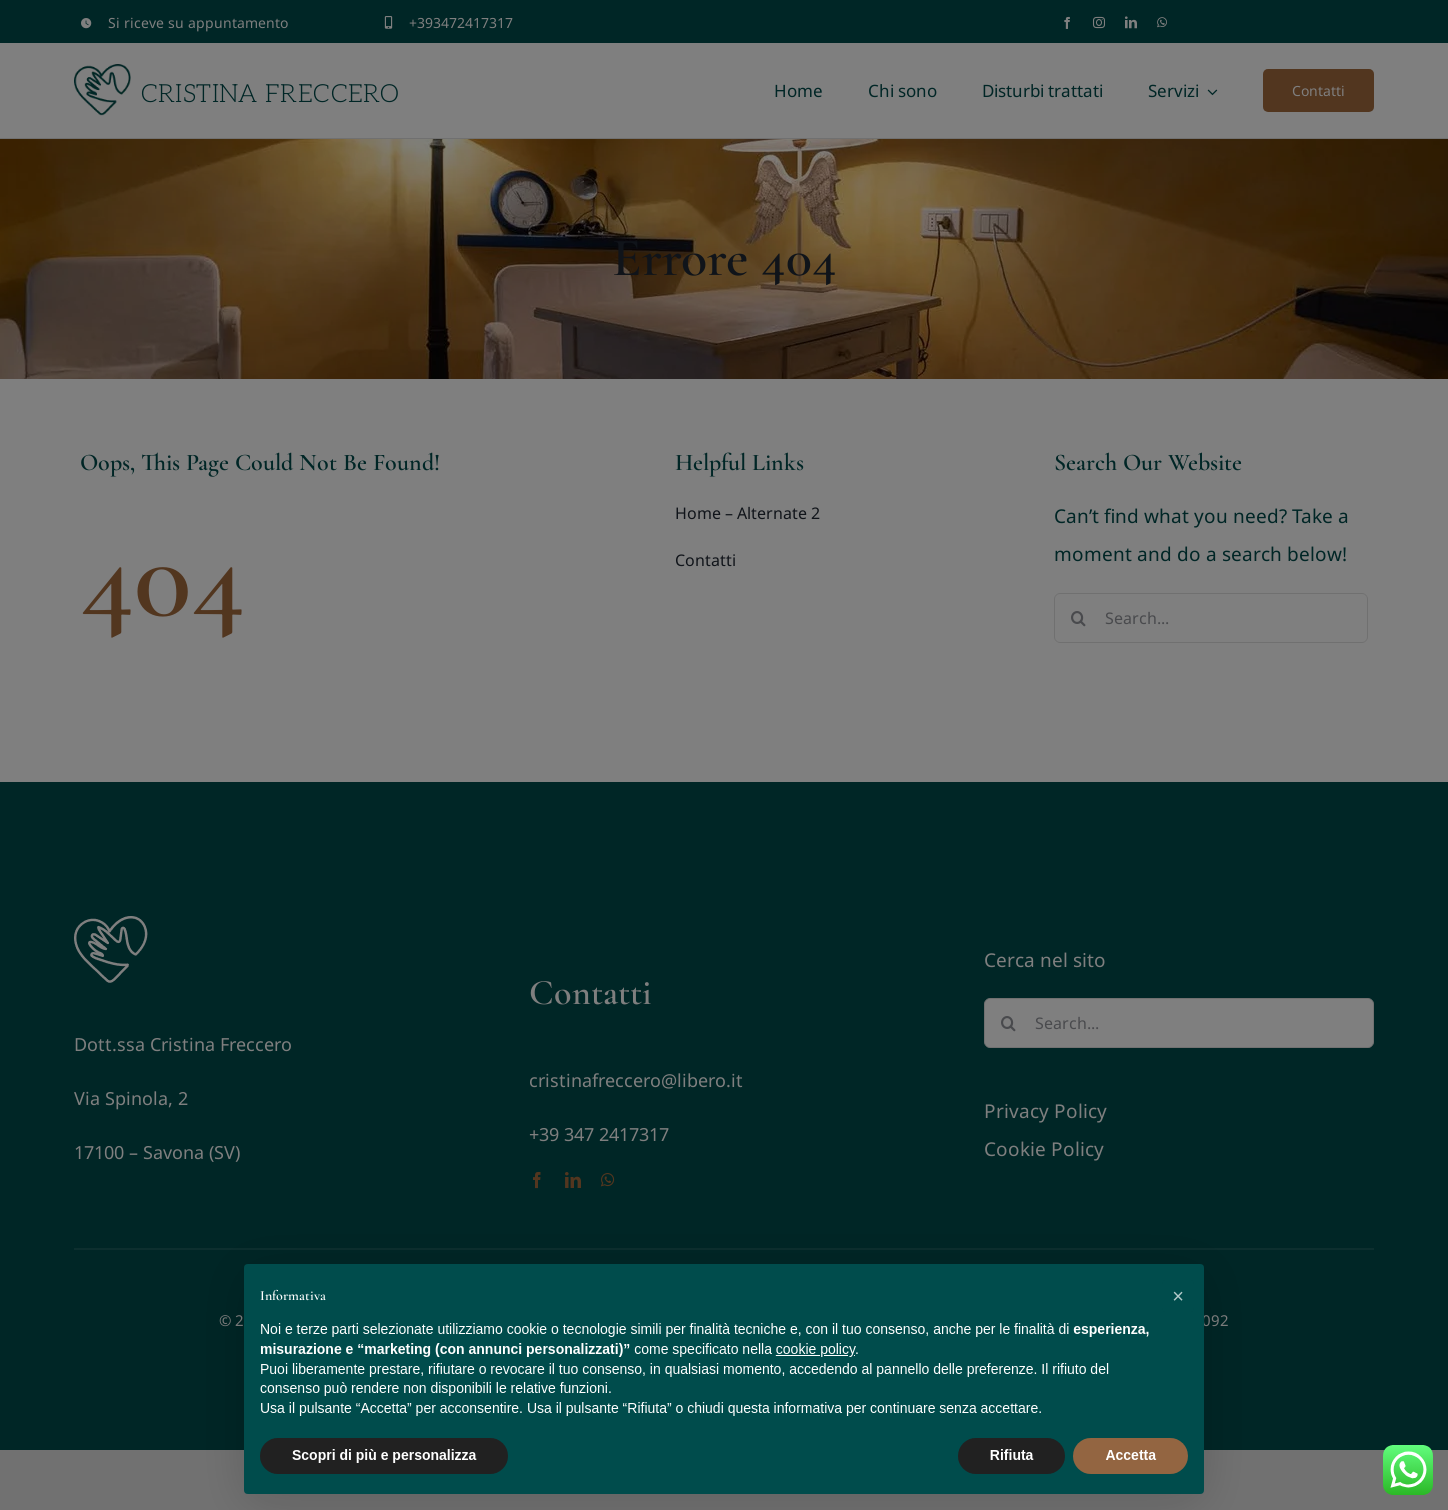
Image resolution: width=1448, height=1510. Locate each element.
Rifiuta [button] (1012, 1455)
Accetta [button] (1130, 1455)
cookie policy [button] (815, 1349)
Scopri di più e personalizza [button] (384, 1455)
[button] (1178, 1296)
